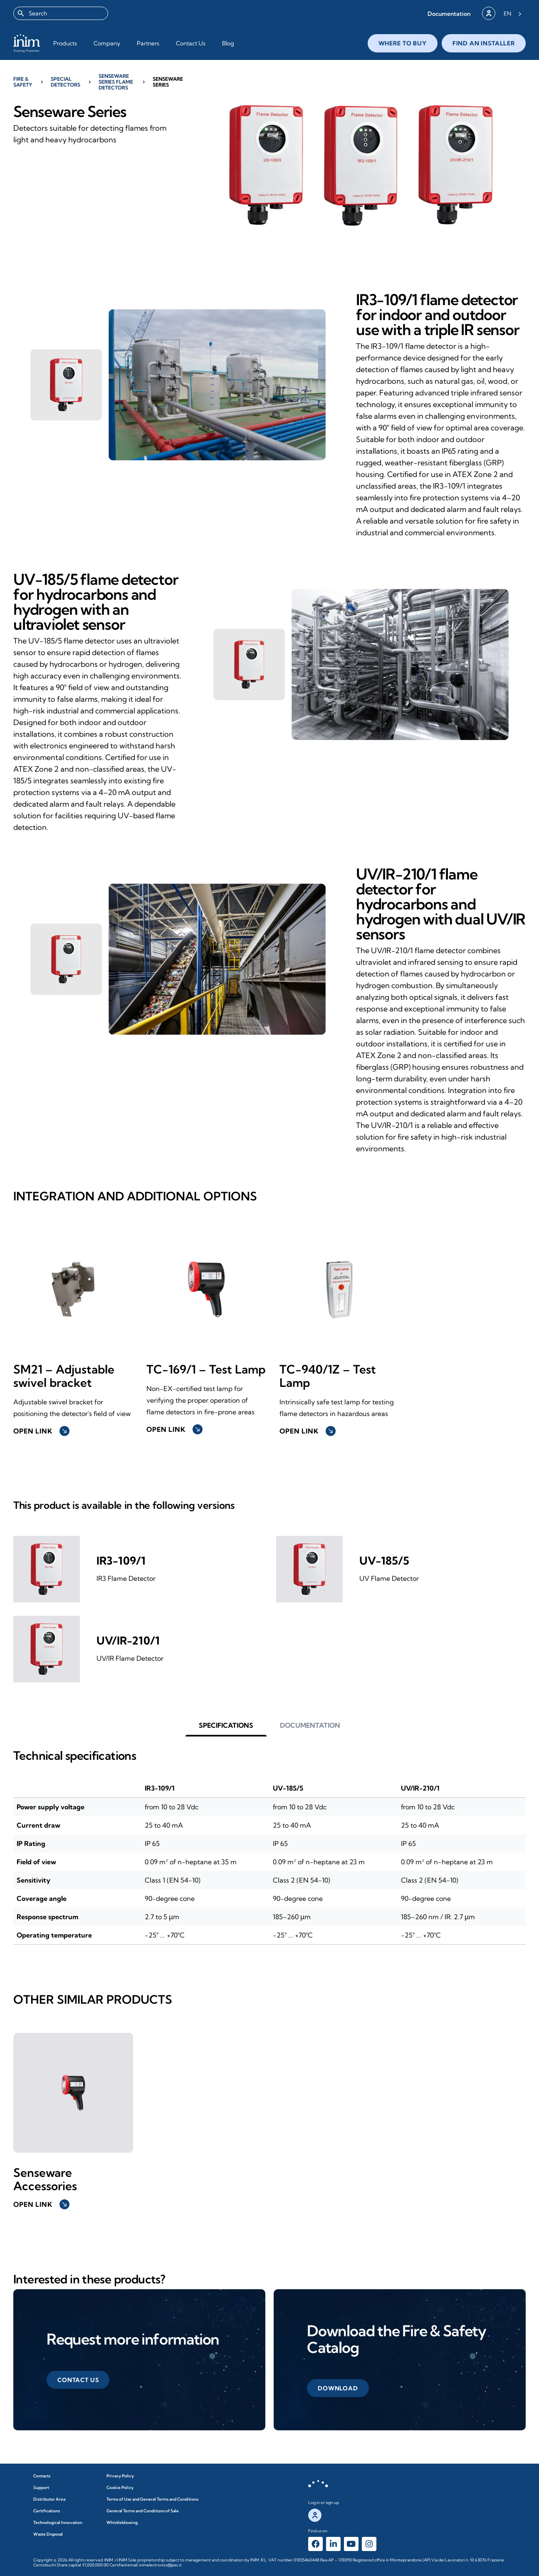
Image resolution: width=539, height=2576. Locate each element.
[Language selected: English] (512, 13)
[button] (449, 13)
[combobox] (60, 13)
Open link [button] (41, 1431)
